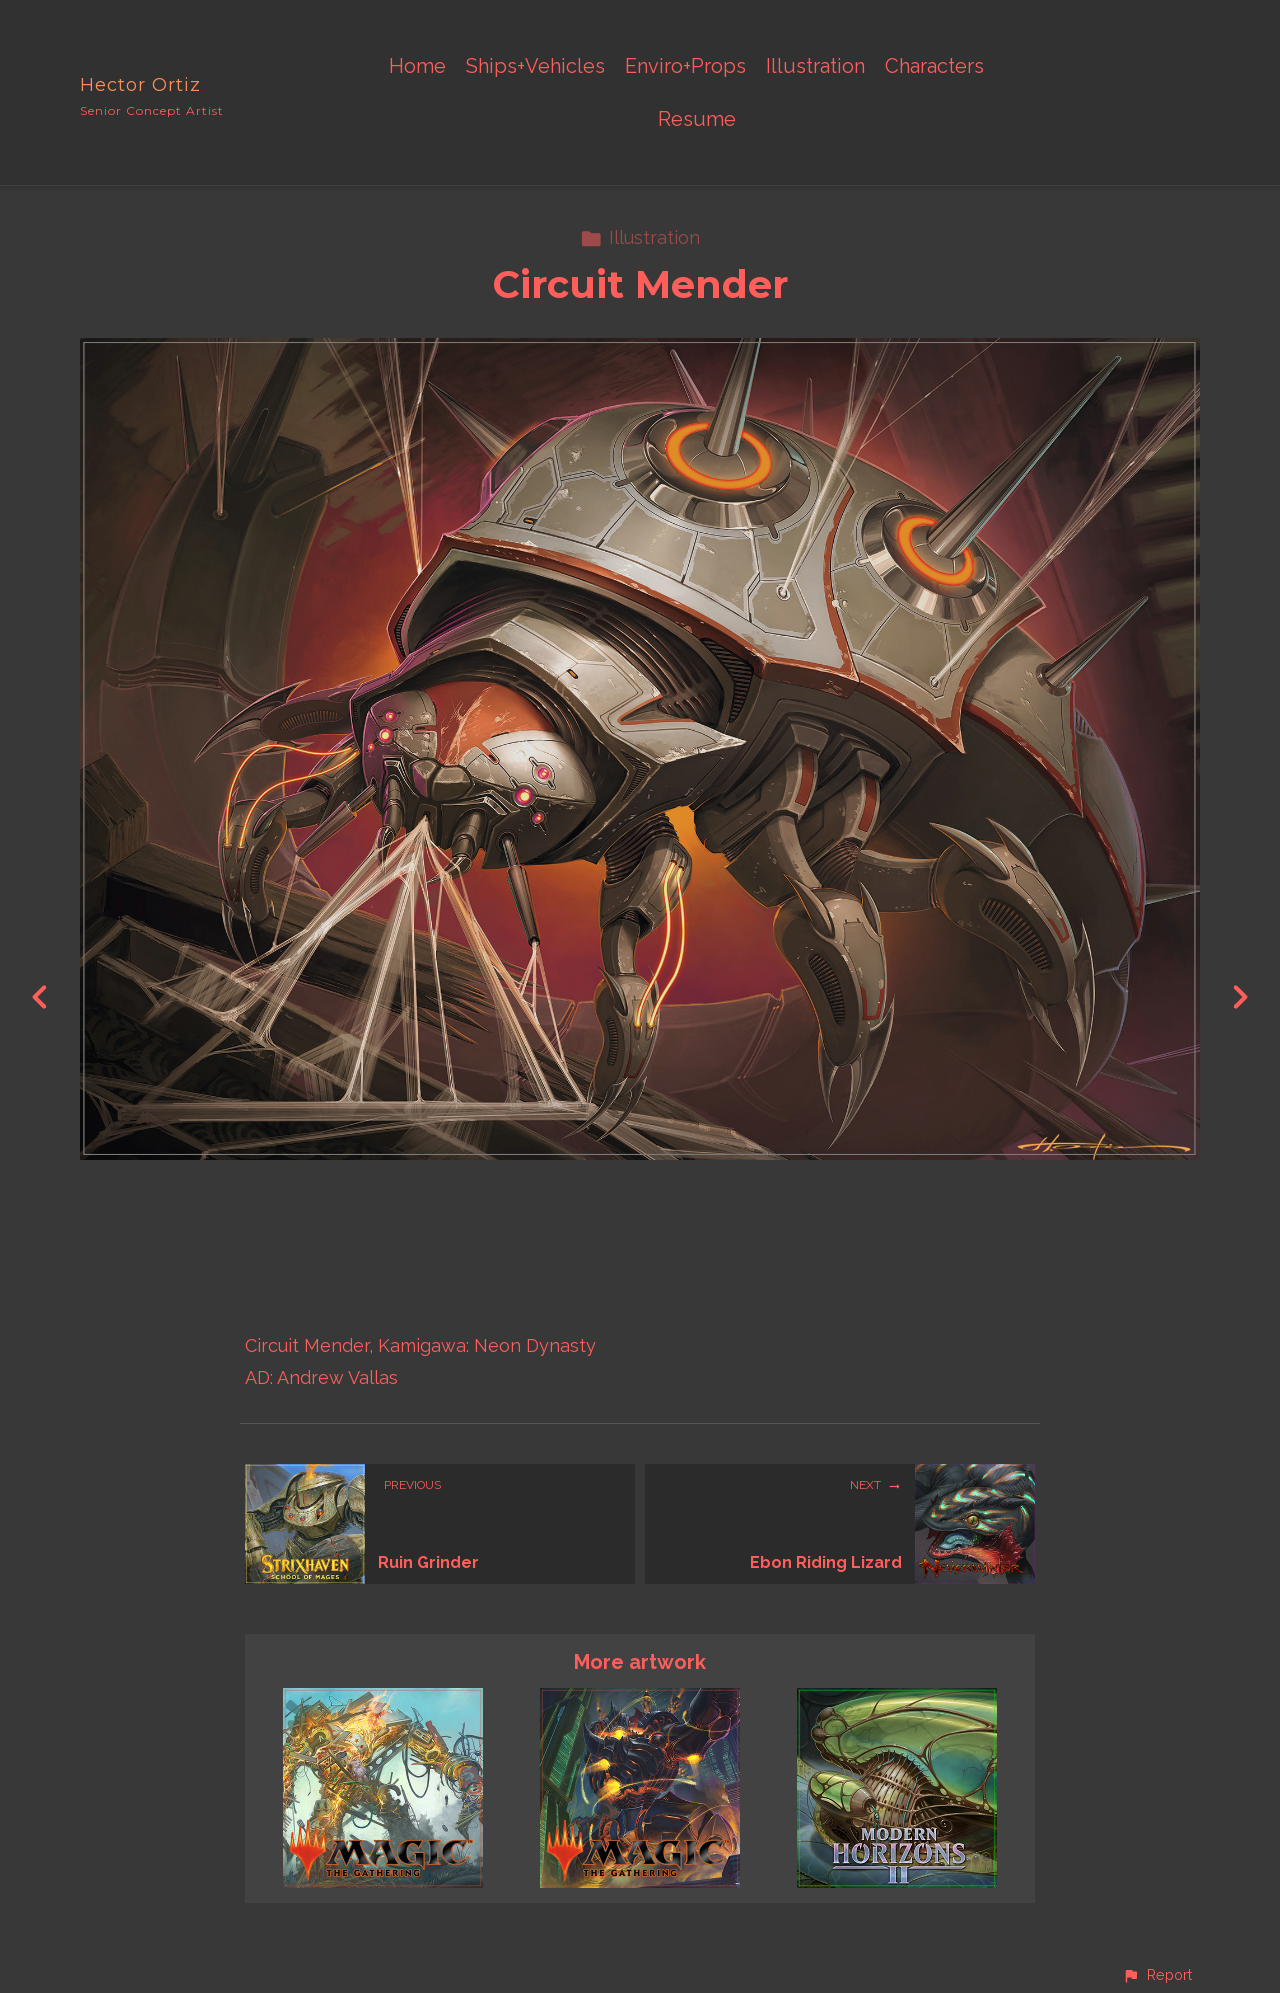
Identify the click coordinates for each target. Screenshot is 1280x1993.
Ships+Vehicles (535, 66)
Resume (697, 119)
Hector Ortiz (140, 85)
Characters (934, 66)
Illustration (815, 66)
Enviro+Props (685, 66)
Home (417, 66)
